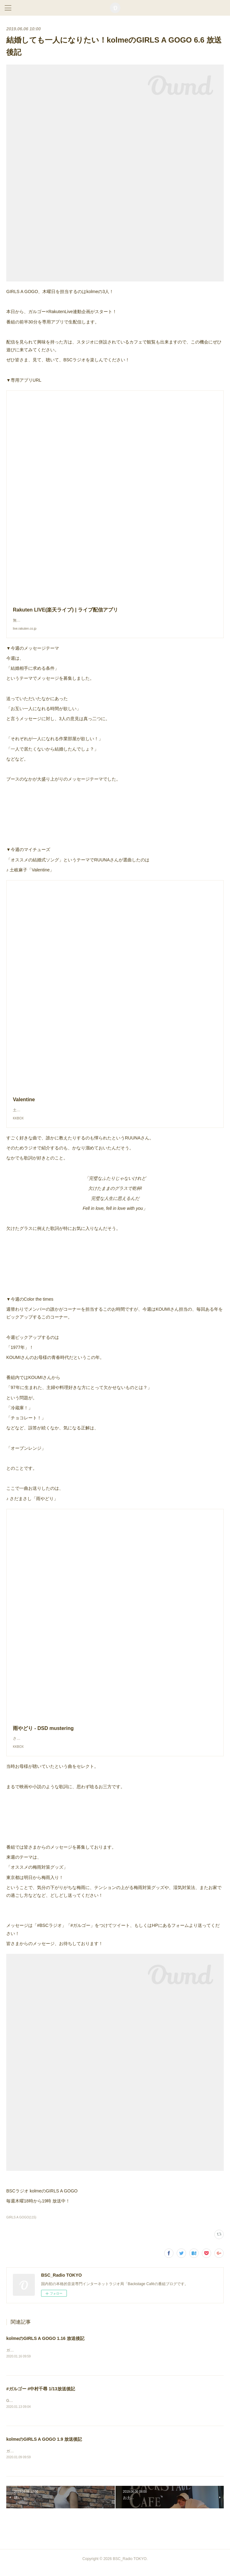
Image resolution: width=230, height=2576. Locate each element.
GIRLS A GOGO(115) (21, 2223)
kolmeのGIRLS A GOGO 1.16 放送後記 (45, 2344)
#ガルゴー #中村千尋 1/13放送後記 (40, 2395)
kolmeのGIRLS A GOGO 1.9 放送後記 (44, 2446)
